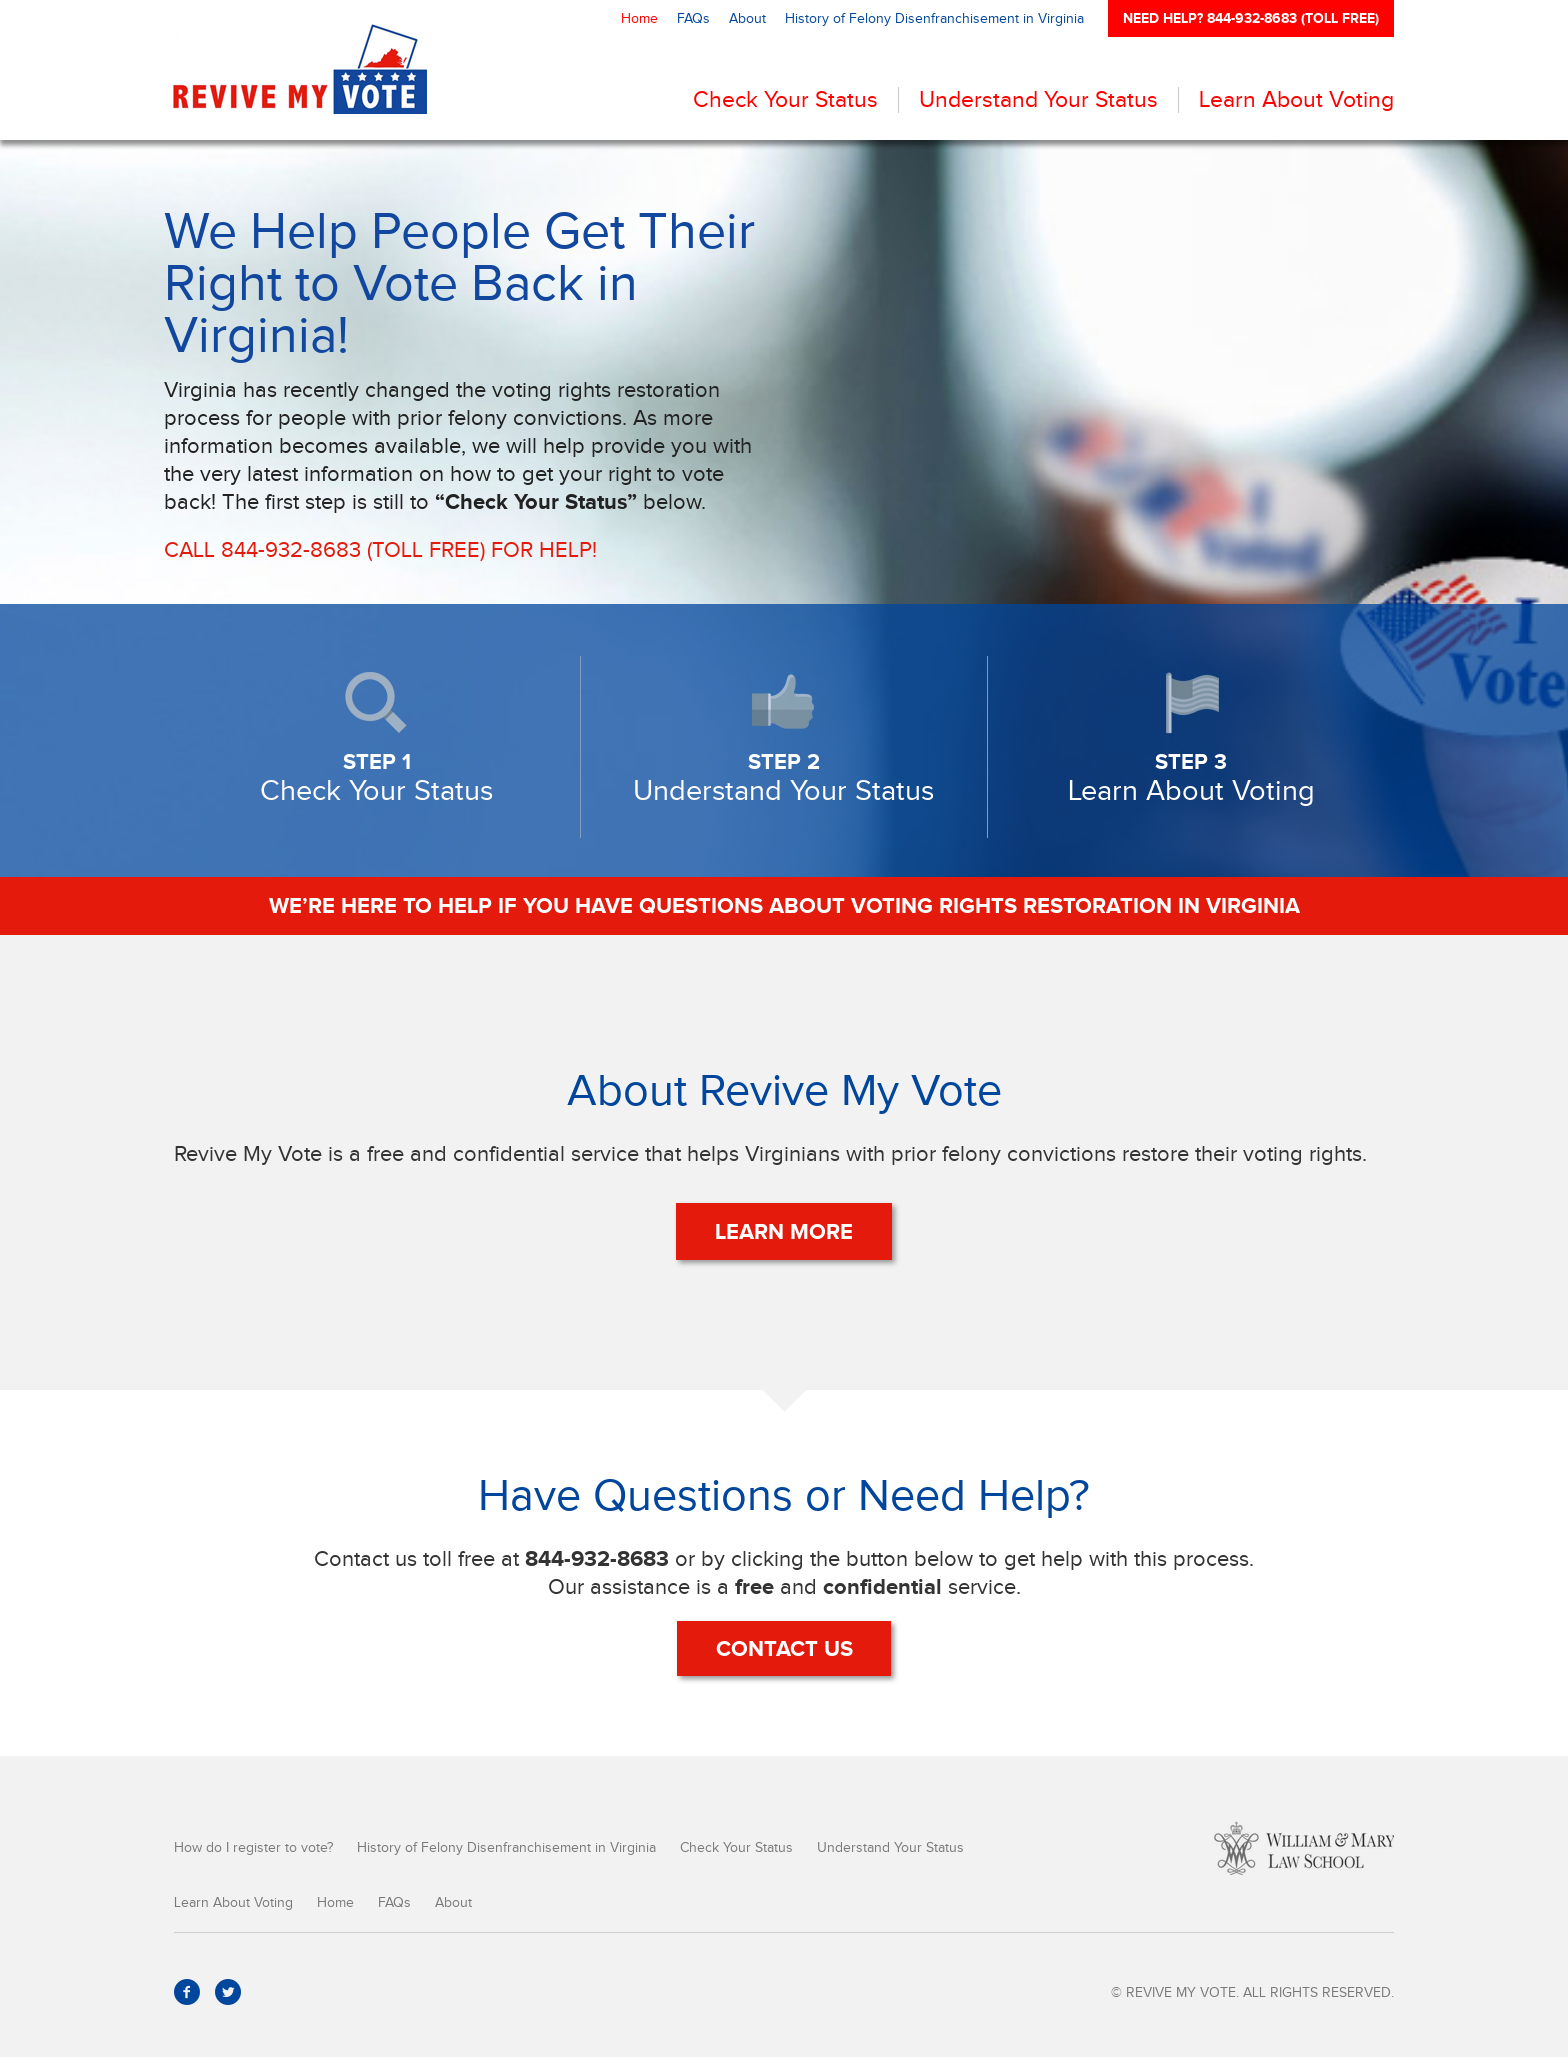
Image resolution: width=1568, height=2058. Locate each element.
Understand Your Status (1038, 99)
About (747, 18)
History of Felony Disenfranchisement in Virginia (934, 18)
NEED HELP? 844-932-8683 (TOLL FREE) (1251, 18)
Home (639, 18)
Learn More (784, 1231)
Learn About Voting (1296, 99)
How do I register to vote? (253, 1848)
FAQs (693, 18)
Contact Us (784, 1649)
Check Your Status (785, 99)
